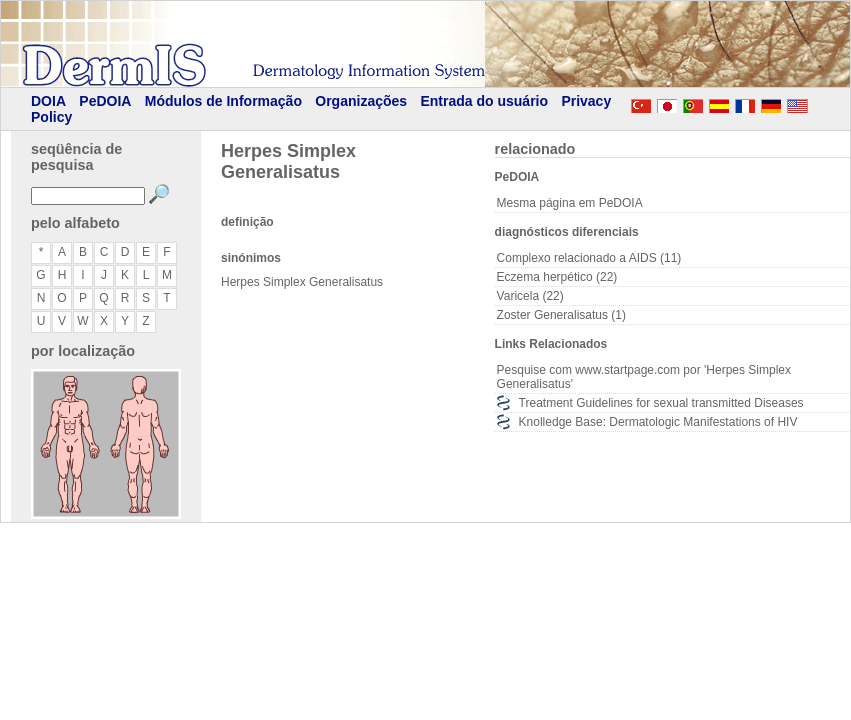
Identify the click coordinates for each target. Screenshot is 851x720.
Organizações (361, 101)
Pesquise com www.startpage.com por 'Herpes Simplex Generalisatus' (644, 377)
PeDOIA (105, 101)
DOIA (48, 101)
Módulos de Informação (223, 101)
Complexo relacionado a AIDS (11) (589, 258)
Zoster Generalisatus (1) (561, 315)
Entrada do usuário (484, 101)
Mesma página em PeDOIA (570, 203)
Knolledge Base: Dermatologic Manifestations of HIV (658, 422)
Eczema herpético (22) (557, 277)
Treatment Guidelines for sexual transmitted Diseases (661, 403)
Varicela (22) (530, 296)
